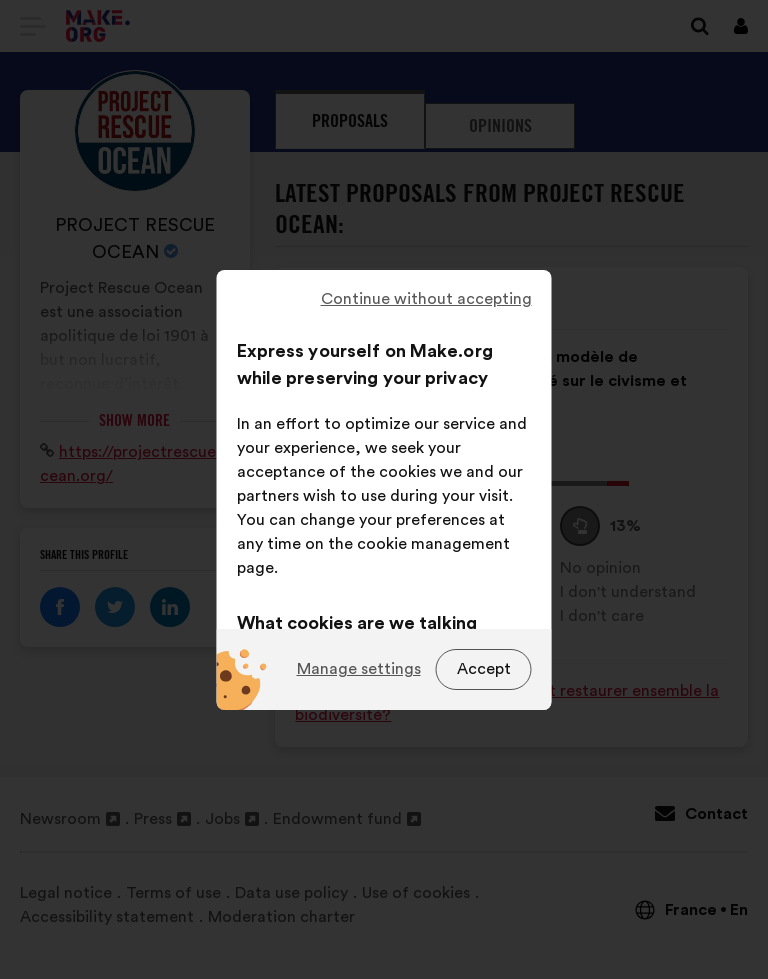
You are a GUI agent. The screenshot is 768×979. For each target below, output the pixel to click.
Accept (484, 669)
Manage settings (359, 669)
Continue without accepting (426, 299)
